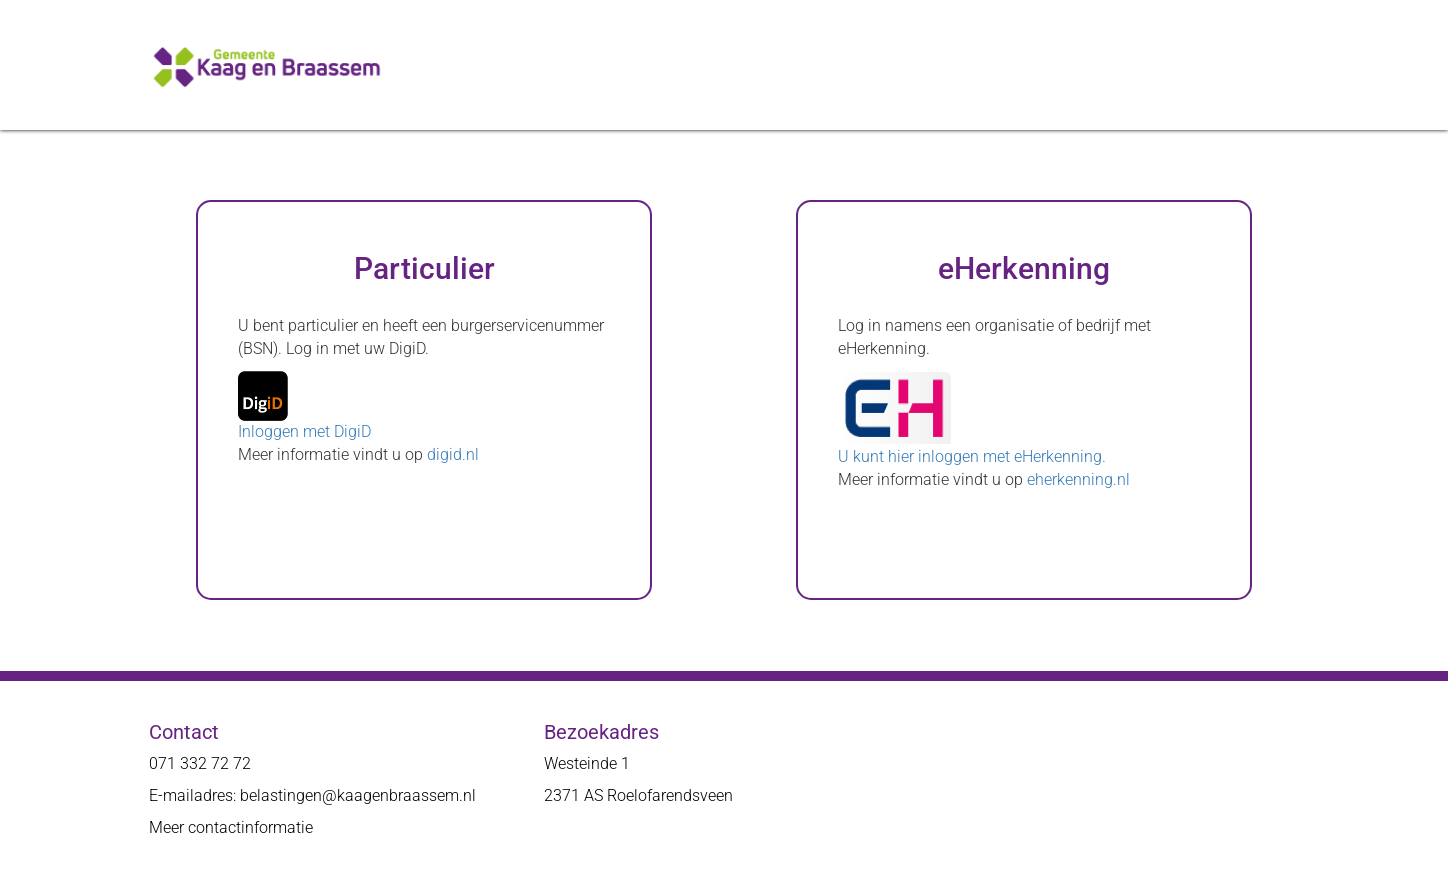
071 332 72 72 (200, 763)
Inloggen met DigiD (304, 431)
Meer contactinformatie (231, 827)
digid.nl (453, 454)
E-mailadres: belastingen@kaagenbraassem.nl (312, 795)
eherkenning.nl (1078, 479)
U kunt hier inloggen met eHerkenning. (972, 456)
